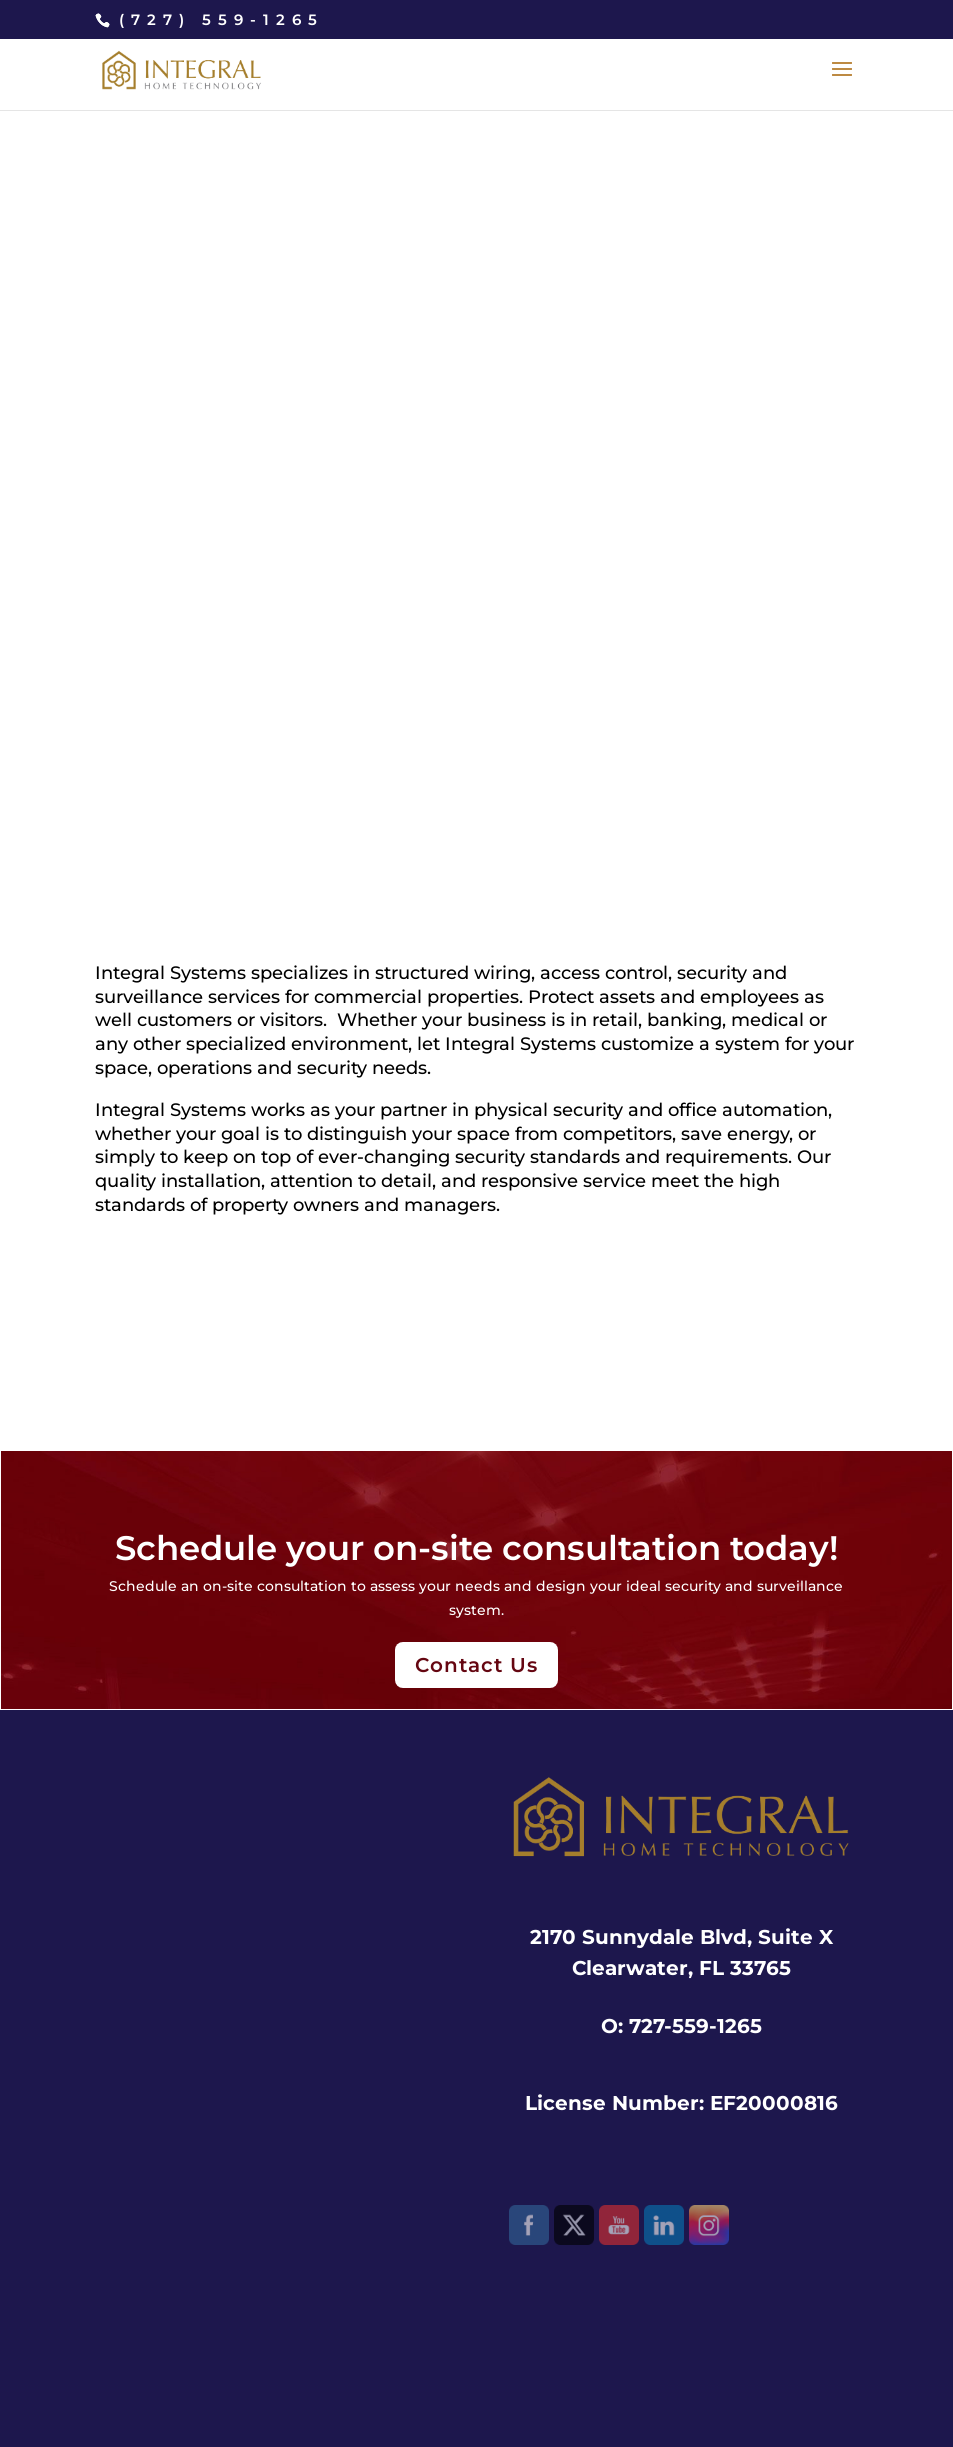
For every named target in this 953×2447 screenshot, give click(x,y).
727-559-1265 (695, 2026)
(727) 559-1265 (221, 19)
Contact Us (476, 1665)
